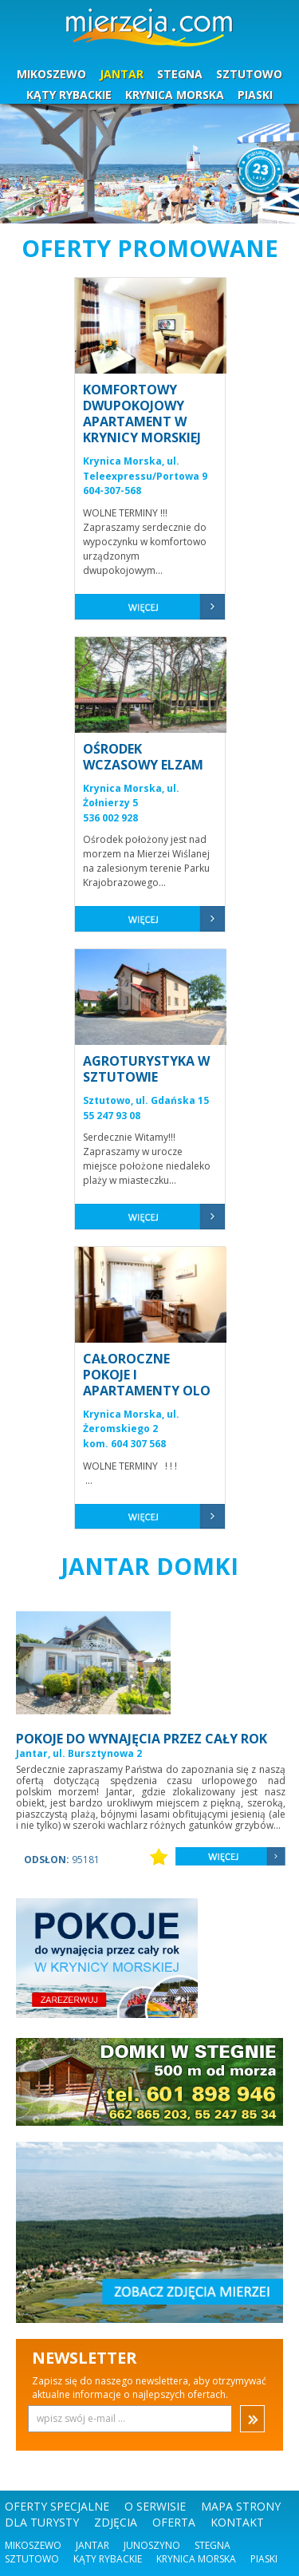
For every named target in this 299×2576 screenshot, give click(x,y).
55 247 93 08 (111, 1115)
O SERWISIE (155, 2506)
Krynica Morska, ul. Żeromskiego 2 (131, 1421)
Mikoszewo (33, 2545)
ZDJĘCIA (115, 2522)
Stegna (212, 2545)
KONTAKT (237, 2522)
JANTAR (122, 73)
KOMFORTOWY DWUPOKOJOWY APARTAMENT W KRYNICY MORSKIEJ (142, 413)
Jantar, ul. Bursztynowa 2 (79, 1753)
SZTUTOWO (249, 73)
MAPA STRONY (241, 2506)
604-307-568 (112, 490)
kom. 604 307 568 (124, 1443)
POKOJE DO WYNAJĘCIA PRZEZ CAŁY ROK (141, 1738)
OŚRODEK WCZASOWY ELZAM (143, 757)
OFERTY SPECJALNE (57, 2506)
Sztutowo (32, 2559)
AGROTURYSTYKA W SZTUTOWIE (146, 1069)
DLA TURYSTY (42, 2522)
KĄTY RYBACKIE (69, 94)
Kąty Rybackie (107, 2559)
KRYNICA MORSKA (174, 94)
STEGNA (180, 73)
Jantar (92, 2545)
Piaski (263, 2559)
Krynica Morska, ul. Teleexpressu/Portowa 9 (145, 468)
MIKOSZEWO (51, 73)
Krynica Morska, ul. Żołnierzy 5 (131, 796)
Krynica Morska (196, 2559)
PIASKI (255, 94)
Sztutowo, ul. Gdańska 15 (146, 1100)
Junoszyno (152, 2545)
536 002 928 (110, 818)
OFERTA (173, 2522)
